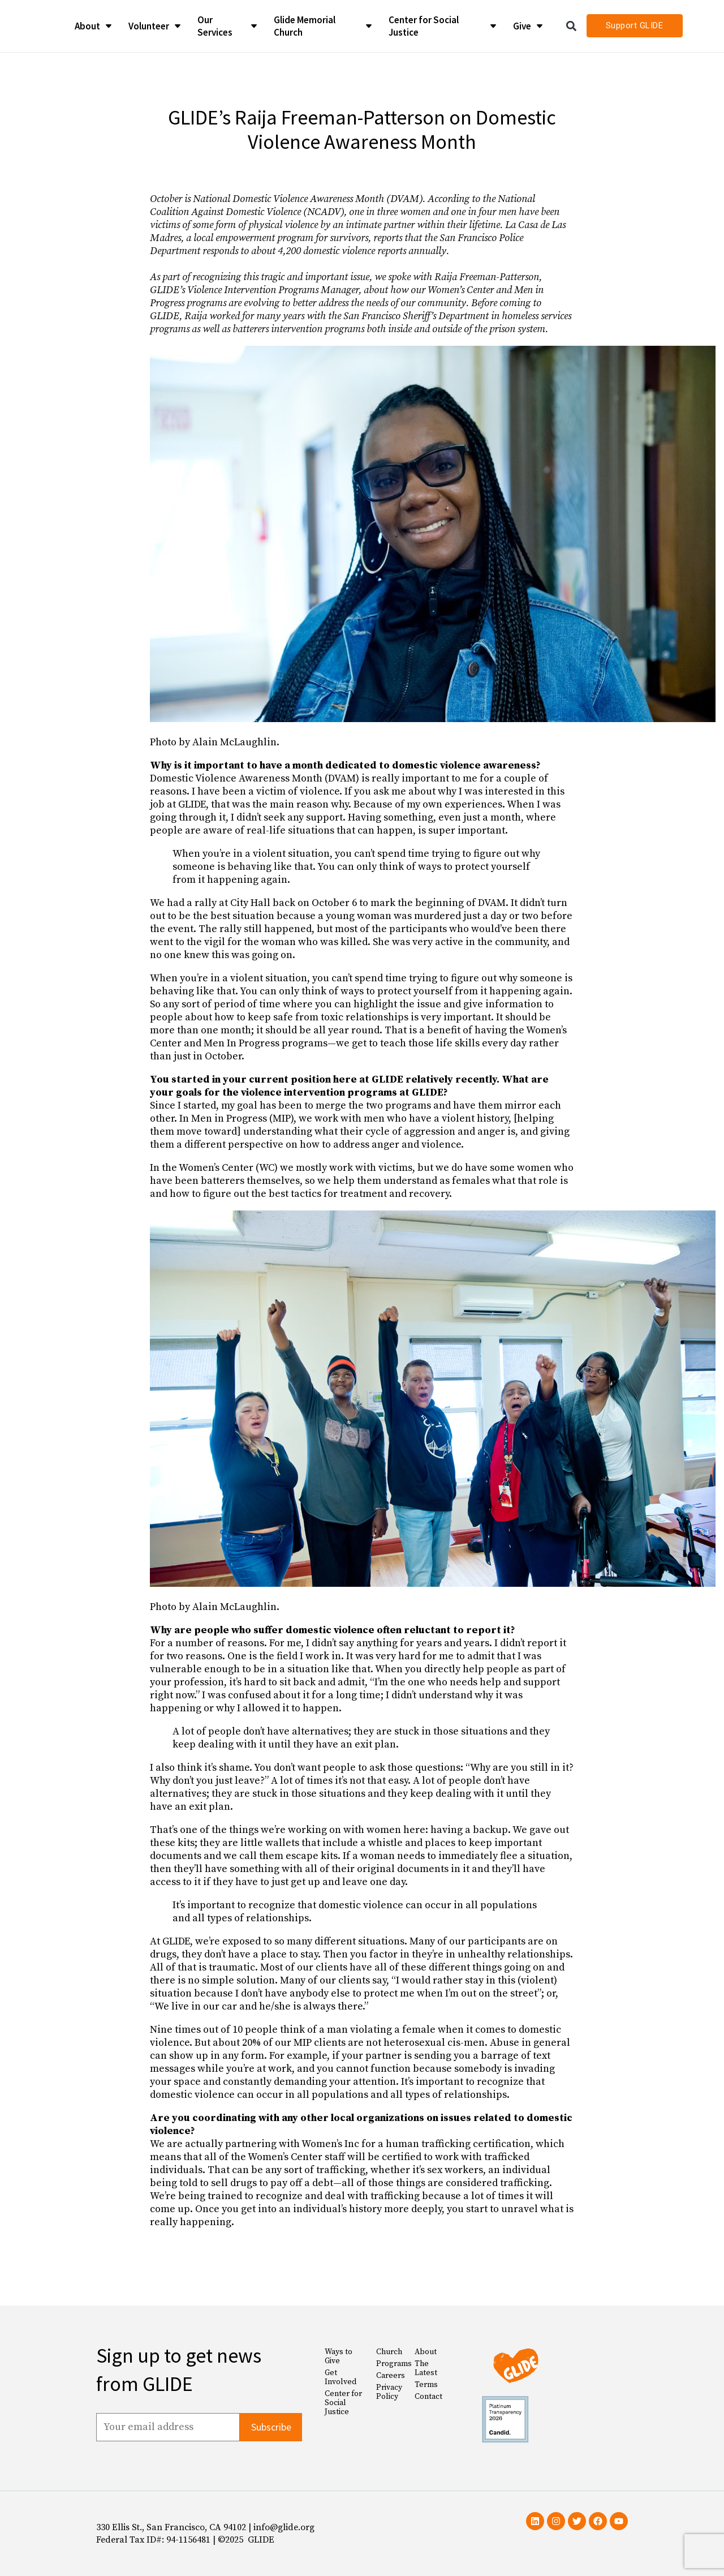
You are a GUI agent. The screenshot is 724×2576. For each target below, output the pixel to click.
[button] (571, 25)
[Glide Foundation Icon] (30, 26)
